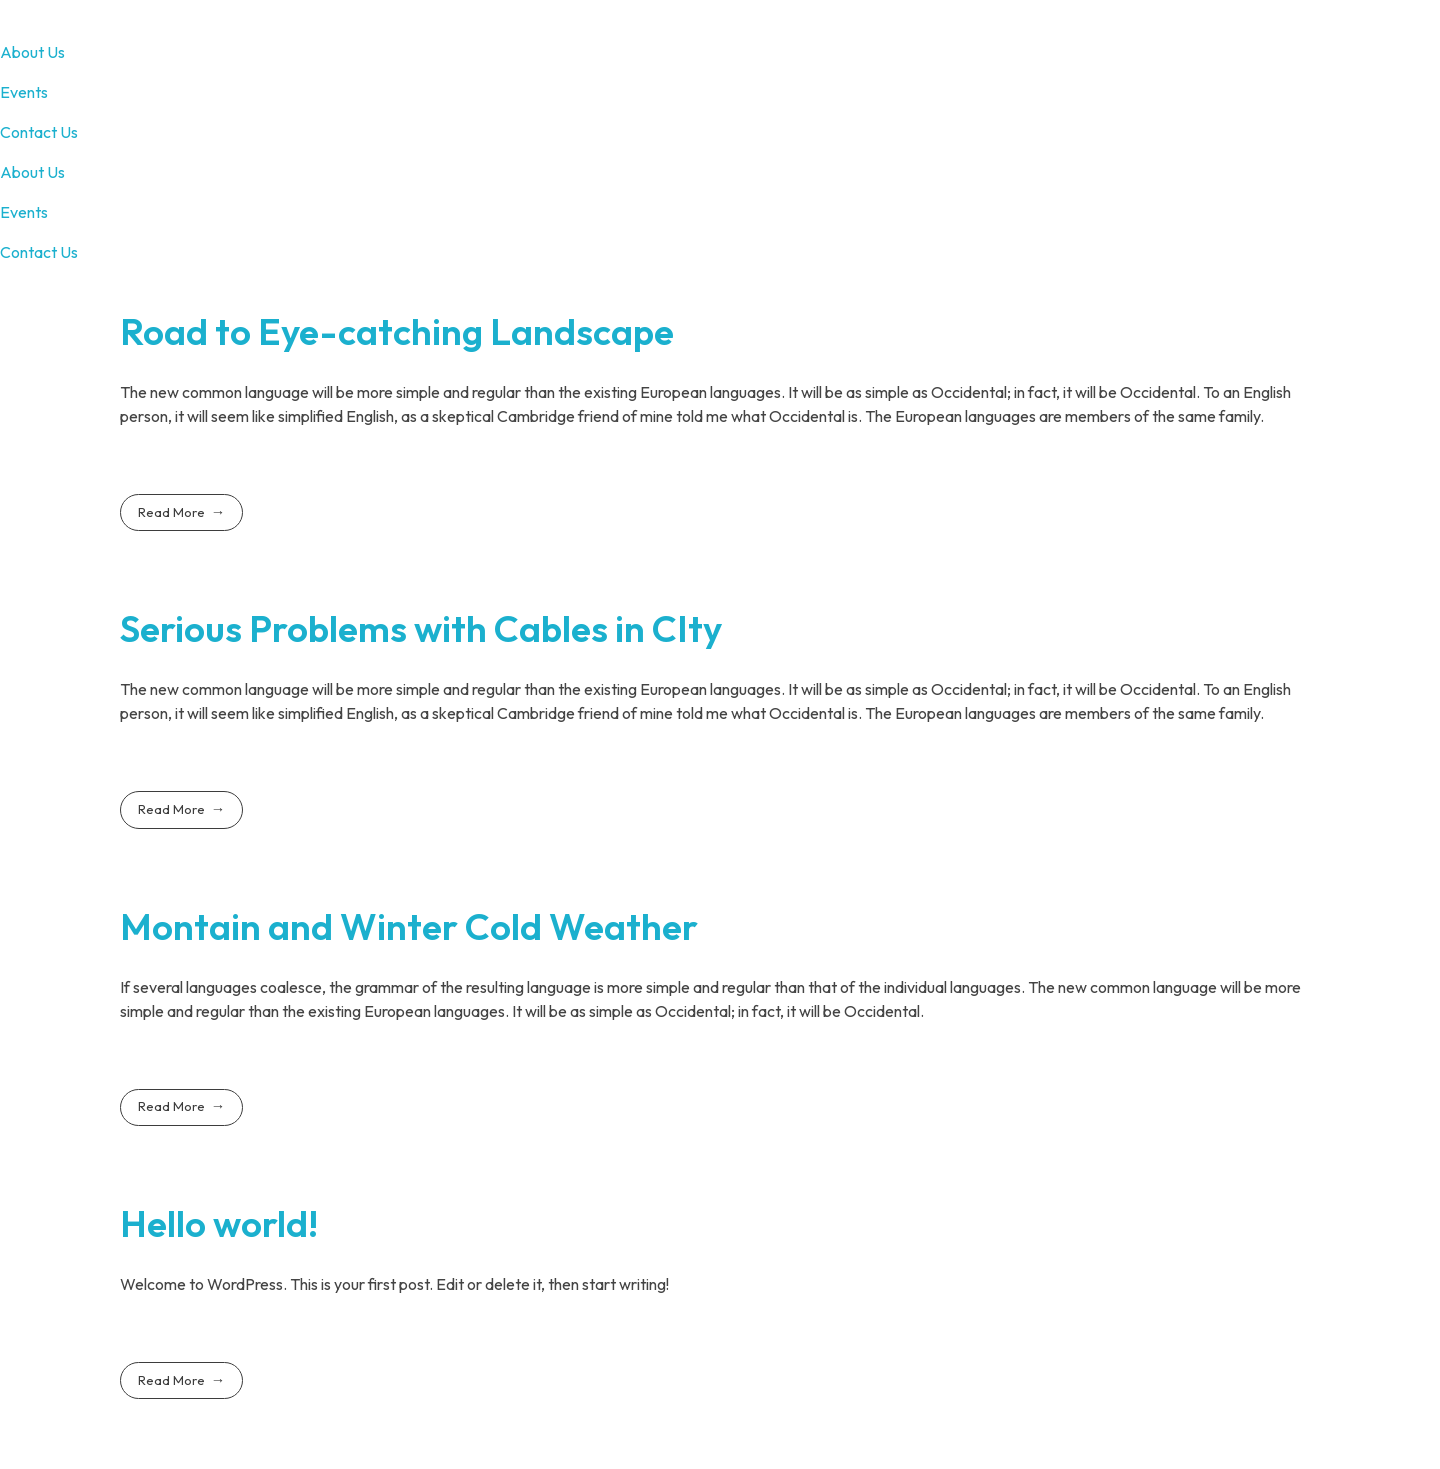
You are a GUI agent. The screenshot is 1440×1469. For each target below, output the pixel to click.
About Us (32, 52)
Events (24, 92)
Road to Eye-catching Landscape (397, 331)
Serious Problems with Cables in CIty (421, 628)
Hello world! (219, 1223)
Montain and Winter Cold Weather (409, 926)
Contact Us (39, 132)
